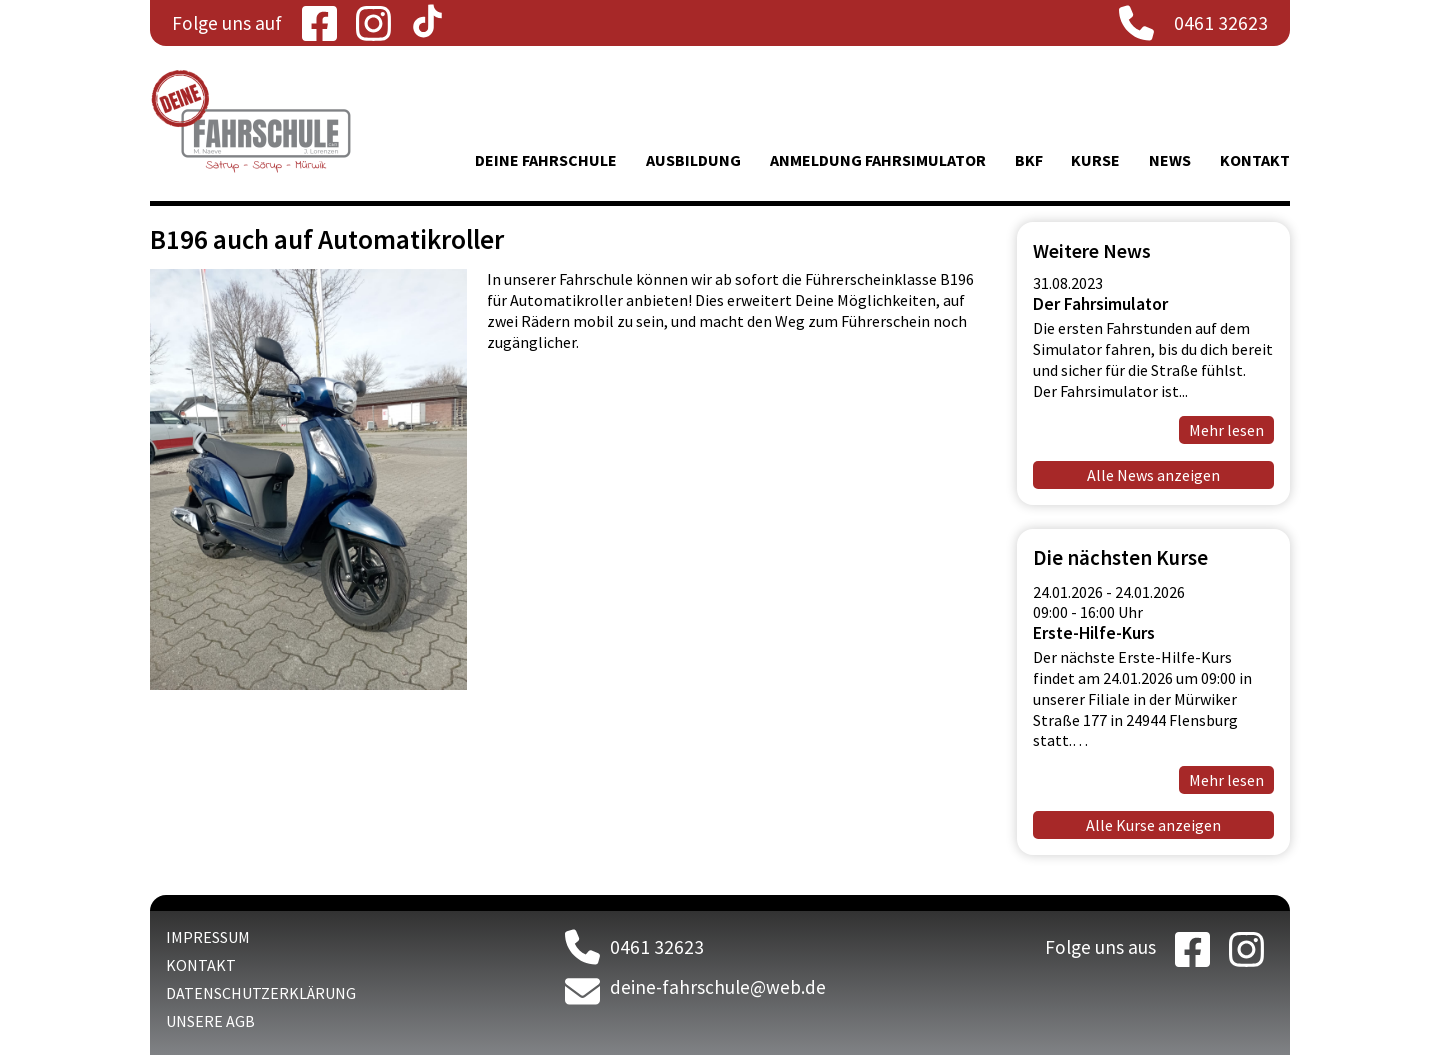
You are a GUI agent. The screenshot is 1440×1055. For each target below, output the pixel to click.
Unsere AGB (210, 1021)
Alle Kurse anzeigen (1153, 825)
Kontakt (1255, 160)
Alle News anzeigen (1153, 475)
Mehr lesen (1226, 430)
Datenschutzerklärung (261, 993)
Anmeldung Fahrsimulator (878, 160)
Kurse (1095, 160)
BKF (1029, 160)
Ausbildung (693, 160)
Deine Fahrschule (546, 160)
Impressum (208, 937)
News (1170, 160)
